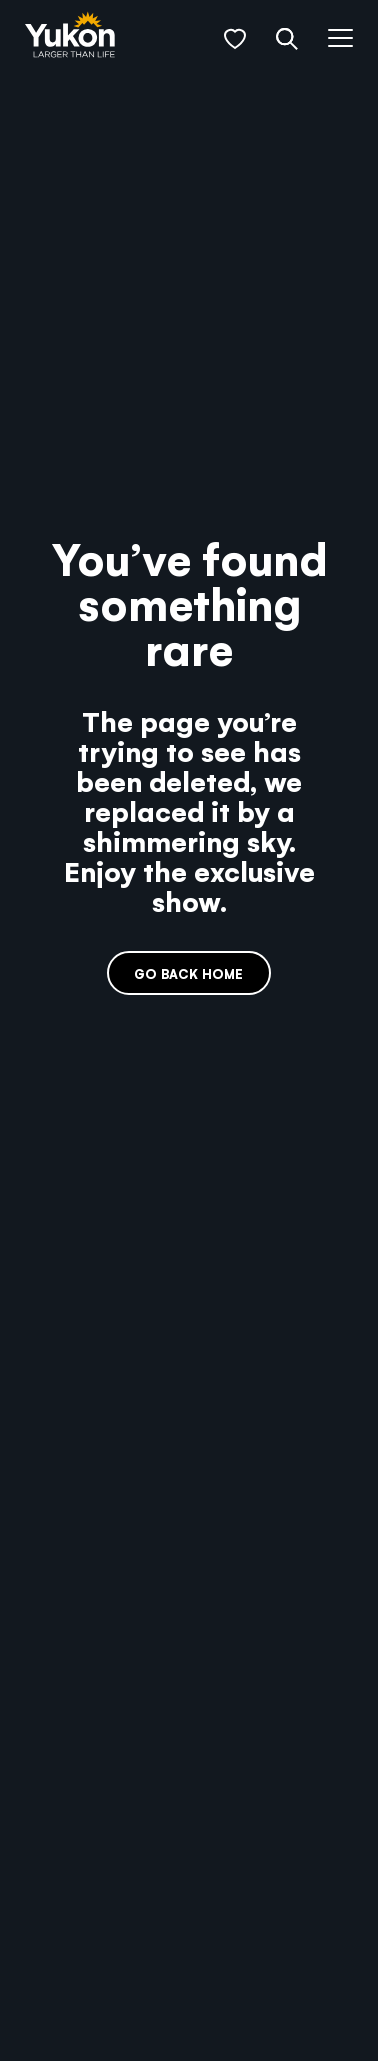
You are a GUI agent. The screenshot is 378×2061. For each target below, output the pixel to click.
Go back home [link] (188, 973)
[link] (70, 36)
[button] (235, 39)
